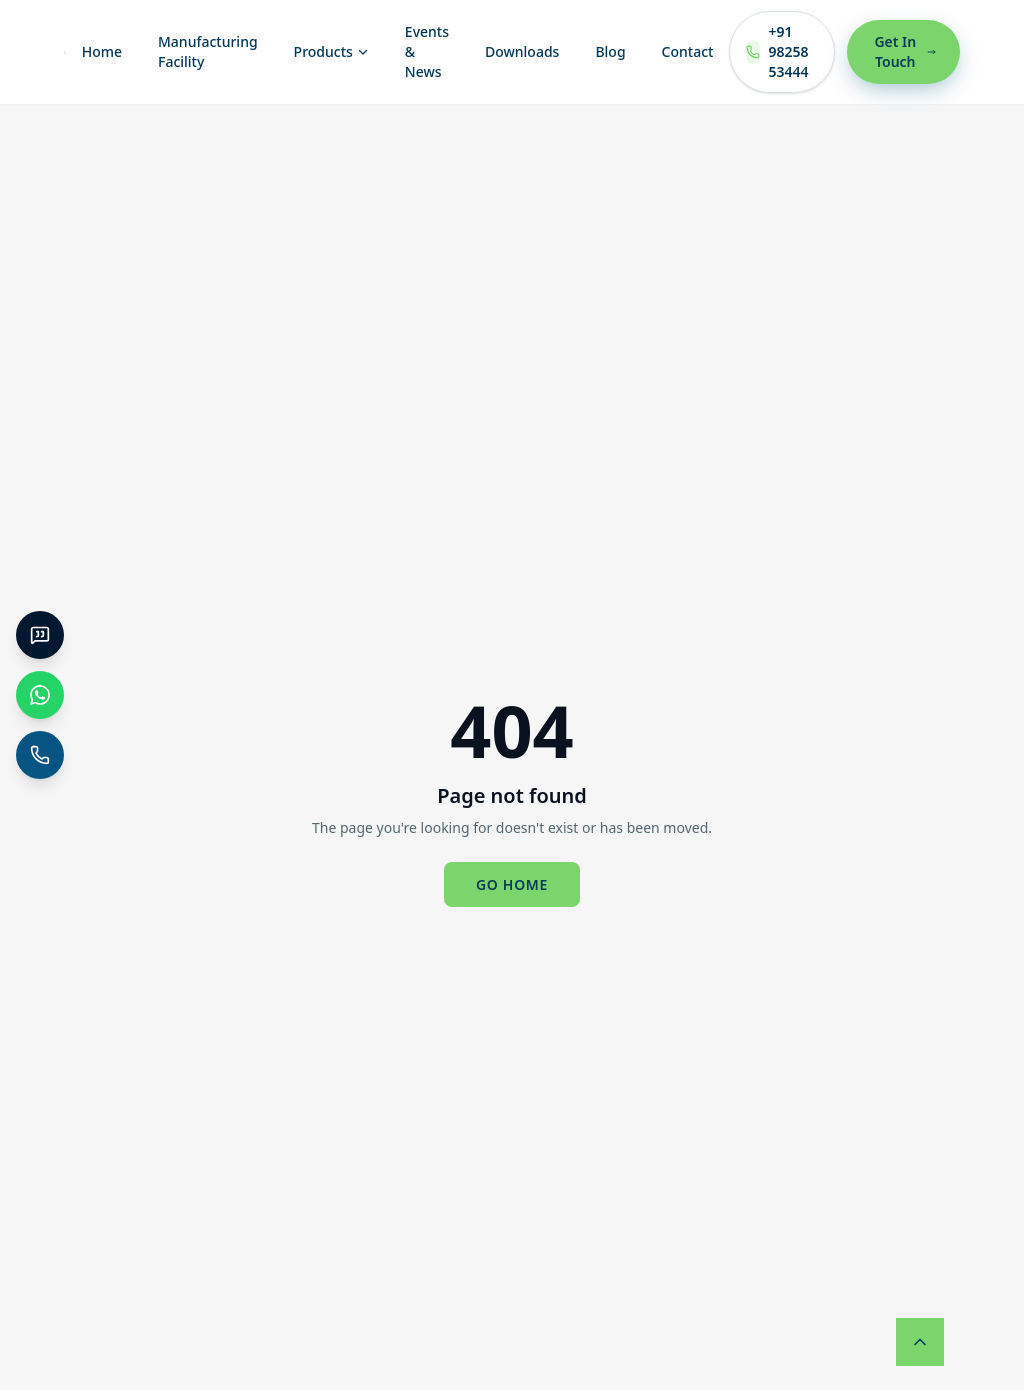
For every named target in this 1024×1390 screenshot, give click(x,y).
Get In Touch (905, 51)
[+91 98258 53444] (40, 755)
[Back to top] (920, 1342)
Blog (610, 51)
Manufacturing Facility (208, 51)
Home (102, 51)
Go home (512, 884)
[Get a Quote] (40, 635)
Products (331, 51)
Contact (688, 51)
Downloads (522, 51)
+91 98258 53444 (777, 51)
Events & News (427, 51)
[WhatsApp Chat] (40, 695)
